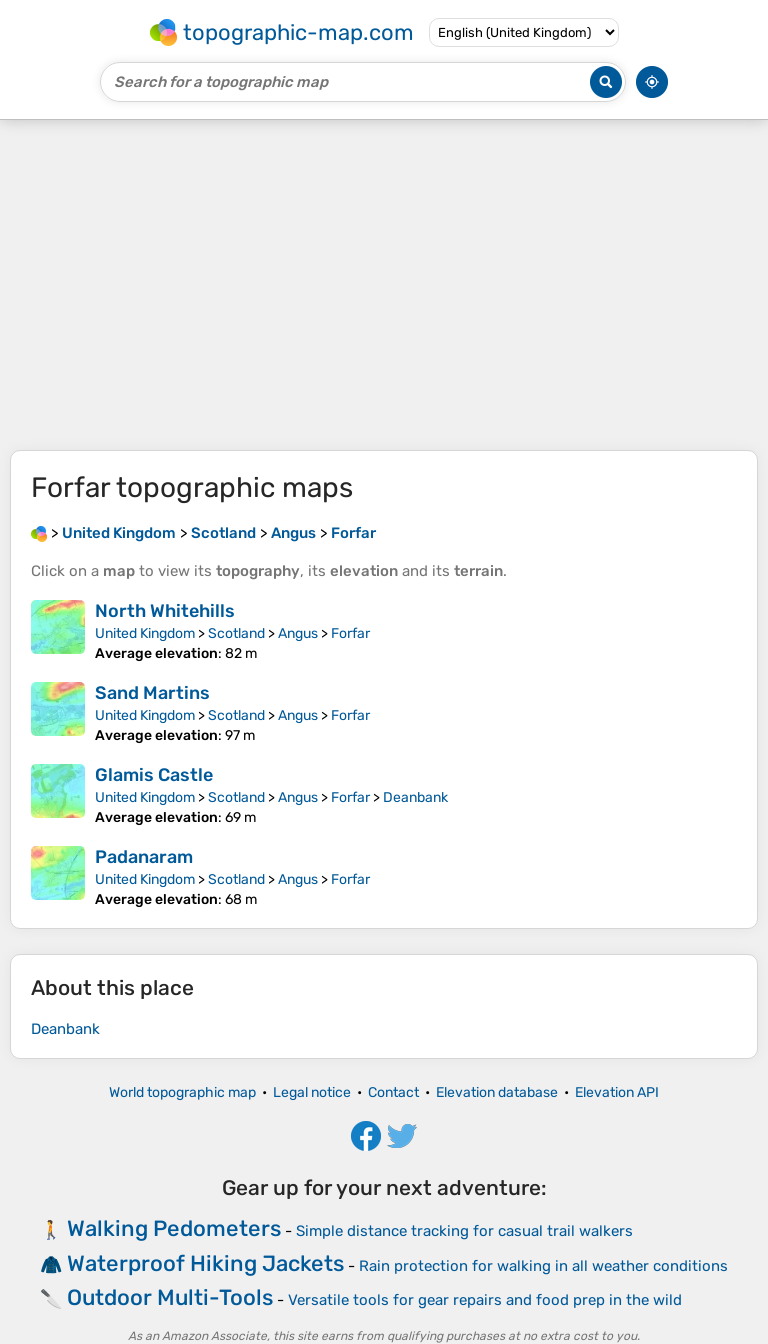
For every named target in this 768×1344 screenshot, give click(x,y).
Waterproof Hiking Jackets (205, 1263)
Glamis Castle (154, 775)
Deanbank (415, 797)
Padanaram (144, 857)
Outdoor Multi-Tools (170, 1297)
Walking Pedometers (174, 1228)
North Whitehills (165, 611)
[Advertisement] (384, 285)
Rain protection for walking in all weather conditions (543, 1266)
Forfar (350, 633)
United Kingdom (145, 633)
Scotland (236, 633)
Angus (298, 633)
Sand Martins (152, 693)
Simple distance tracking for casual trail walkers (464, 1231)
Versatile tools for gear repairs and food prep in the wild (485, 1300)
